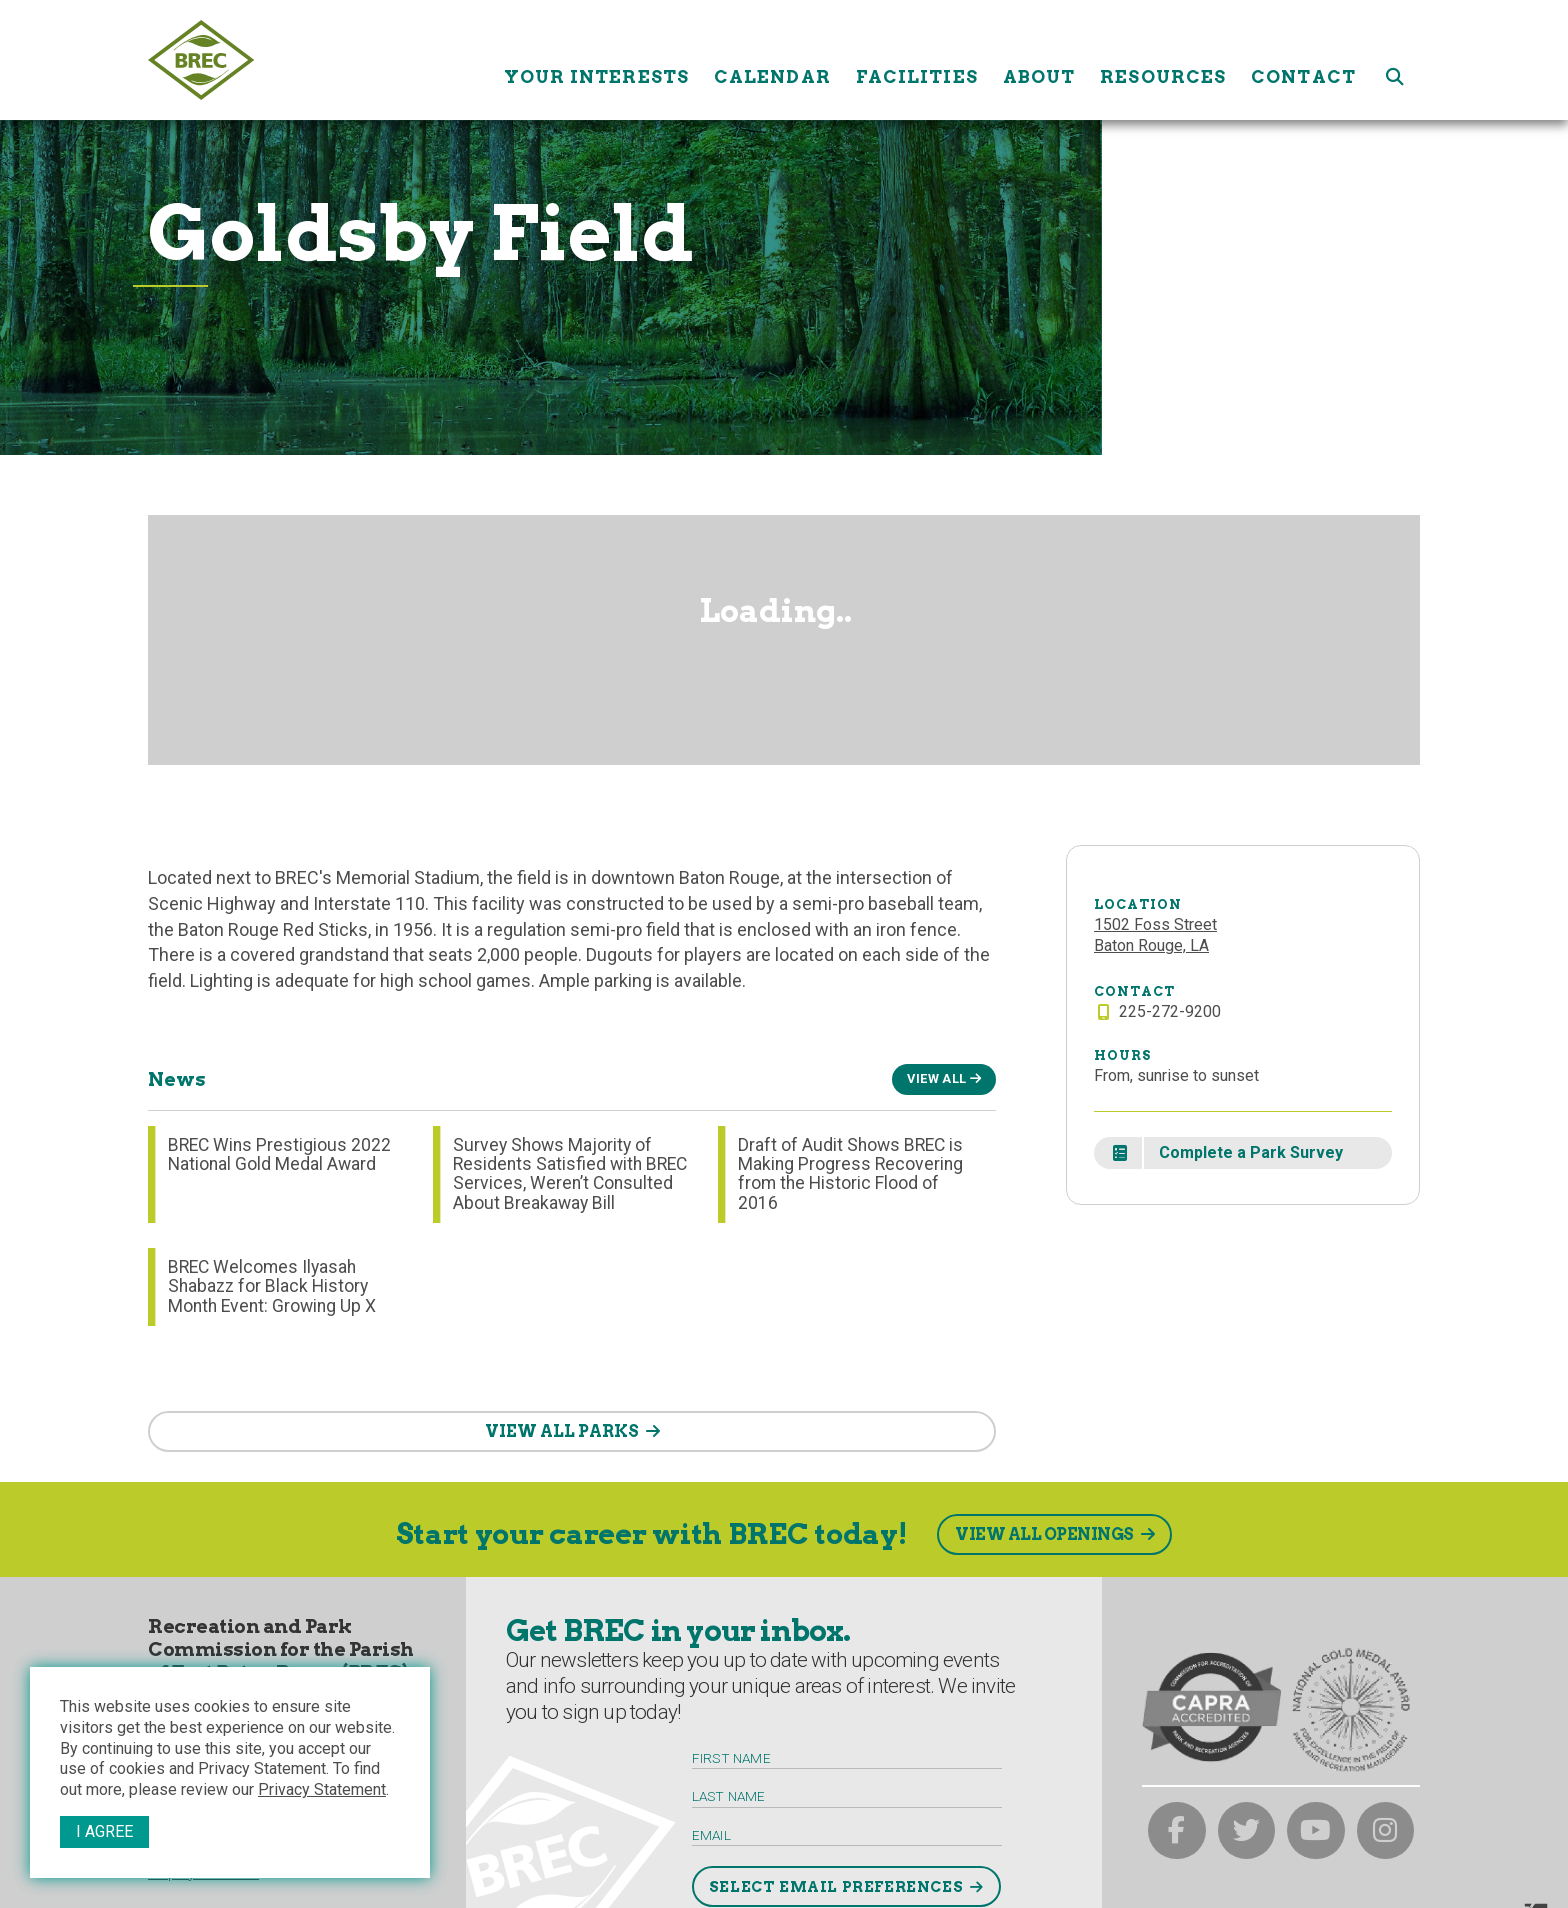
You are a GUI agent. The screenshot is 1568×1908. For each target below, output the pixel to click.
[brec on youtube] (1316, 1831)
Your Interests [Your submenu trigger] (596, 59)
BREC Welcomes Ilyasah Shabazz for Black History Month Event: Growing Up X (272, 1286)
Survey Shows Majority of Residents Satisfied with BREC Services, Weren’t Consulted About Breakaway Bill (570, 1174)
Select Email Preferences (836, 1887)
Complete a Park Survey (1251, 1152)
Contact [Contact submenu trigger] (1303, 59)
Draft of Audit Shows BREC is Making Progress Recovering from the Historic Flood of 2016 (850, 1174)
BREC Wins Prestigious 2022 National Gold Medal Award (279, 1154)
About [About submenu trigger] (1039, 59)
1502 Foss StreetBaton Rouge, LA (1155, 935)
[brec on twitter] (1247, 1831)
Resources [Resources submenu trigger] (1163, 59)
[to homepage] (318, 60)
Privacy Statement (322, 1789)
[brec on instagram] (1386, 1831)
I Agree (104, 1831)
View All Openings (1044, 1534)
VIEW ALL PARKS (562, 1431)
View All (936, 1078)
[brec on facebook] (1177, 1831)
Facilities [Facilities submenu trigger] (917, 59)
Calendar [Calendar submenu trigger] (772, 59)
